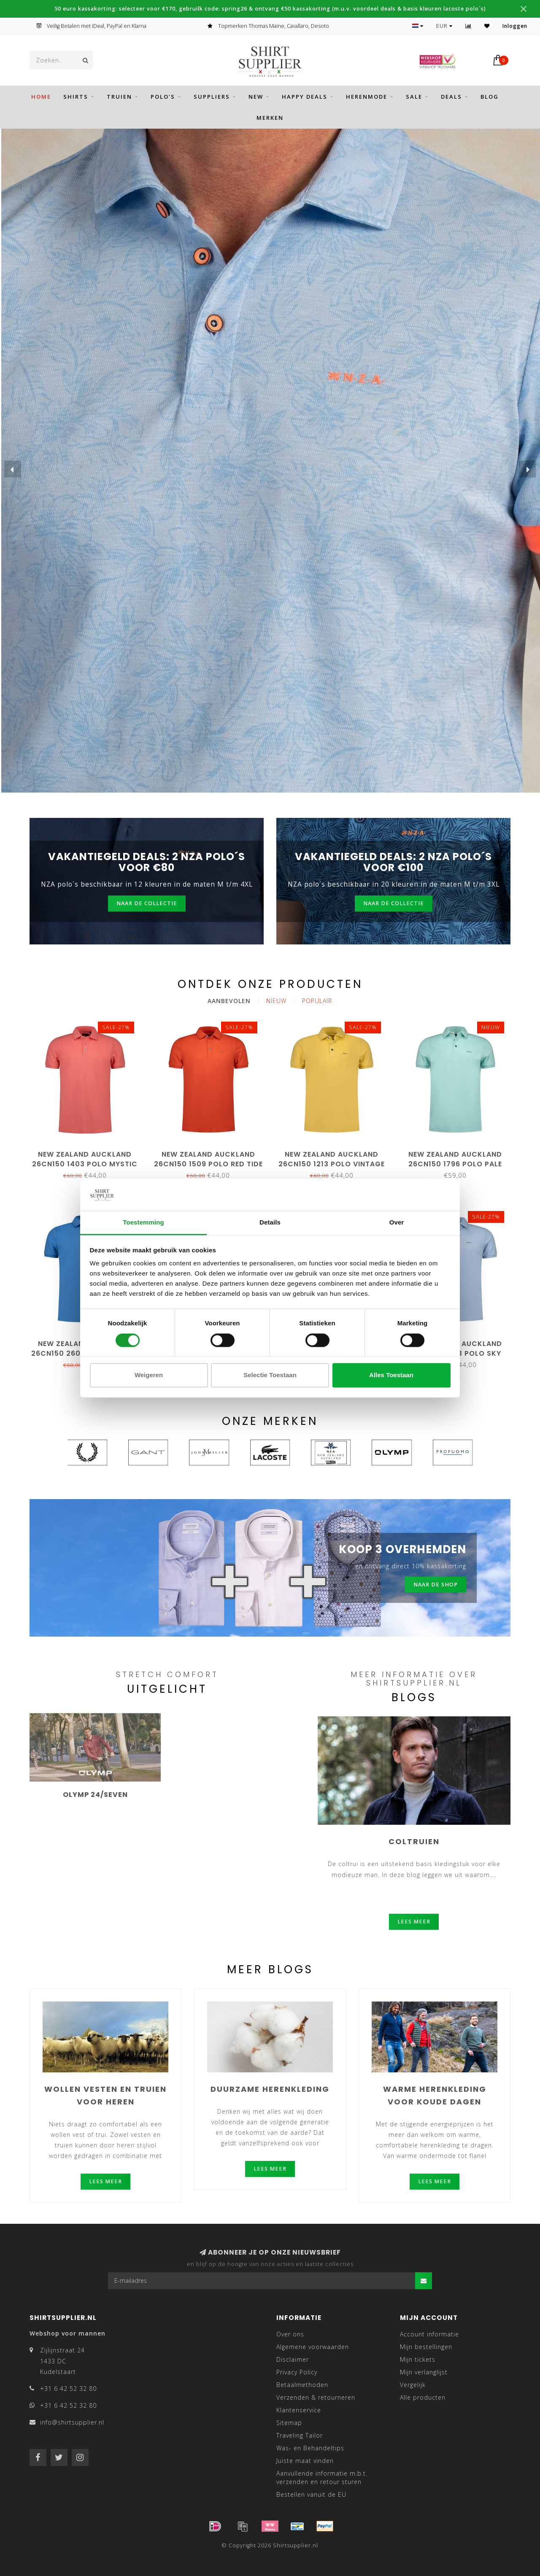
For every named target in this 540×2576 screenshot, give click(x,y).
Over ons (290, 2334)
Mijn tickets (417, 2359)
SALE (414, 96)
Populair (317, 1001)
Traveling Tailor (299, 2435)
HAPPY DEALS (304, 96)
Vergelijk (413, 2385)
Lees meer (413, 1921)
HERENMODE (366, 96)
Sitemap (289, 2423)
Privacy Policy (296, 2372)
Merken (270, 117)
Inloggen (514, 26)
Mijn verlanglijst (424, 2372)
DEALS (451, 96)
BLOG (490, 96)
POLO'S (163, 96)
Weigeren (149, 1375)
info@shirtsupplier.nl (72, 2422)
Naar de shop (435, 1584)
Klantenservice (298, 2410)
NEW (255, 96)
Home (41, 96)
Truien (119, 96)
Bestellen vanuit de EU (311, 2494)
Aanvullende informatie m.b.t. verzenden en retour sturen (321, 2477)
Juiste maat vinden (305, 2461)
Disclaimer (292, 2359)
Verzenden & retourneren (315, 2397)
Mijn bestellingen (426, 2347)
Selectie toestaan (270, 1375)
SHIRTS (75, 96)
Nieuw (276, 1001)
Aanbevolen (229, 1001)
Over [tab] (396, 1222)
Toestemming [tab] (143, 1222)
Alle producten (423, 2397)
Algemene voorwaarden (312, 2347)
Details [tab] (270, 1222)
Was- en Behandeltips (310, 2448)
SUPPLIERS (212, 96)
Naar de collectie (146, 903)
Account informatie (429, 2334)
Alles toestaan (391, 1375)
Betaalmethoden (302, 2385)
